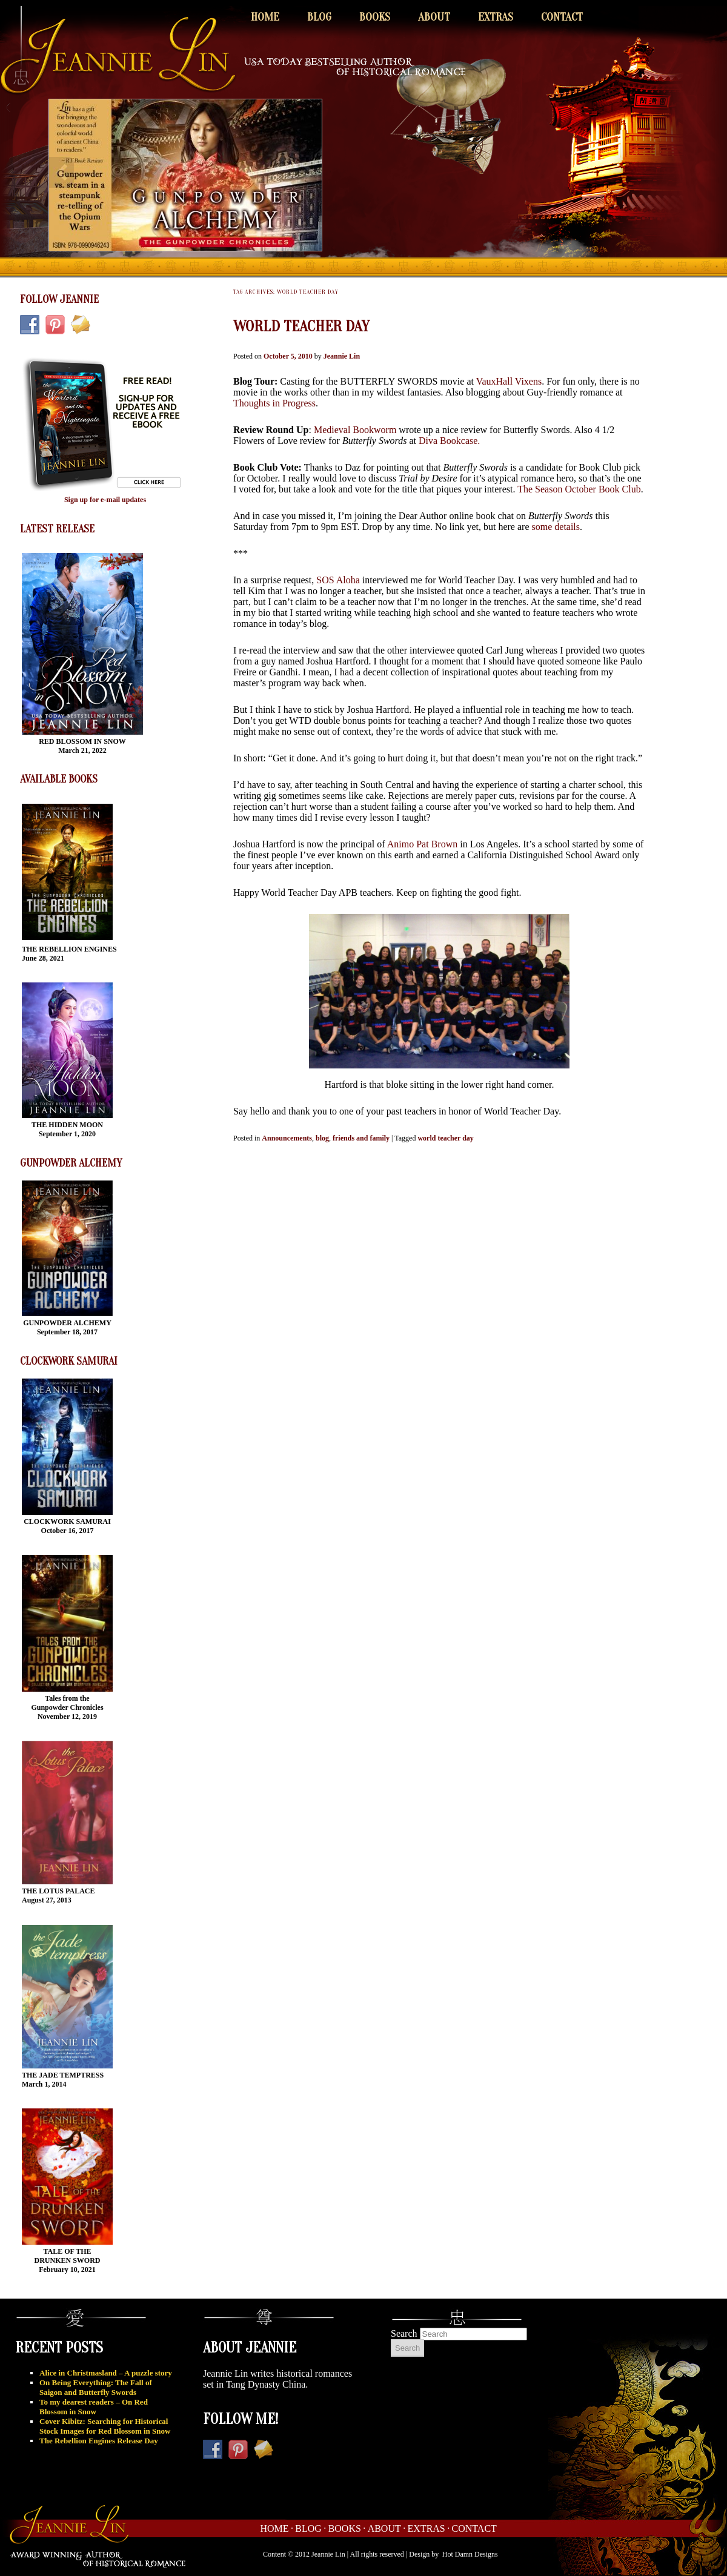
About (434, 17)
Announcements (287, 1138)
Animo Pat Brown (422, 844)
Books (374, 17)
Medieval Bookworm (356, 430)
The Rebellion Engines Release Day (98, 2440)
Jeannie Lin (342, 356)
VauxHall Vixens (509, 381)
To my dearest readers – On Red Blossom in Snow (93, 2406)
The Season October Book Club (579, 489)
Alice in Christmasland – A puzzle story (105, 2372)
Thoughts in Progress (274, 403)
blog (322, 1138)
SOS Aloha (338, 580)
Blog (319, 17)
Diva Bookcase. (449, 440)
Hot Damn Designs (470, 2554)
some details (556, 526)
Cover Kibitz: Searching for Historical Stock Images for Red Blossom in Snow (104, 2426)
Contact (562, 17)
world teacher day (445, 1138)
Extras (495, 17)
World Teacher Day (301, 326)
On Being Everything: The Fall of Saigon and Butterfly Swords (95, 2387)
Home (265, 17)
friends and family (361, 1138)
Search (404, 2333)
